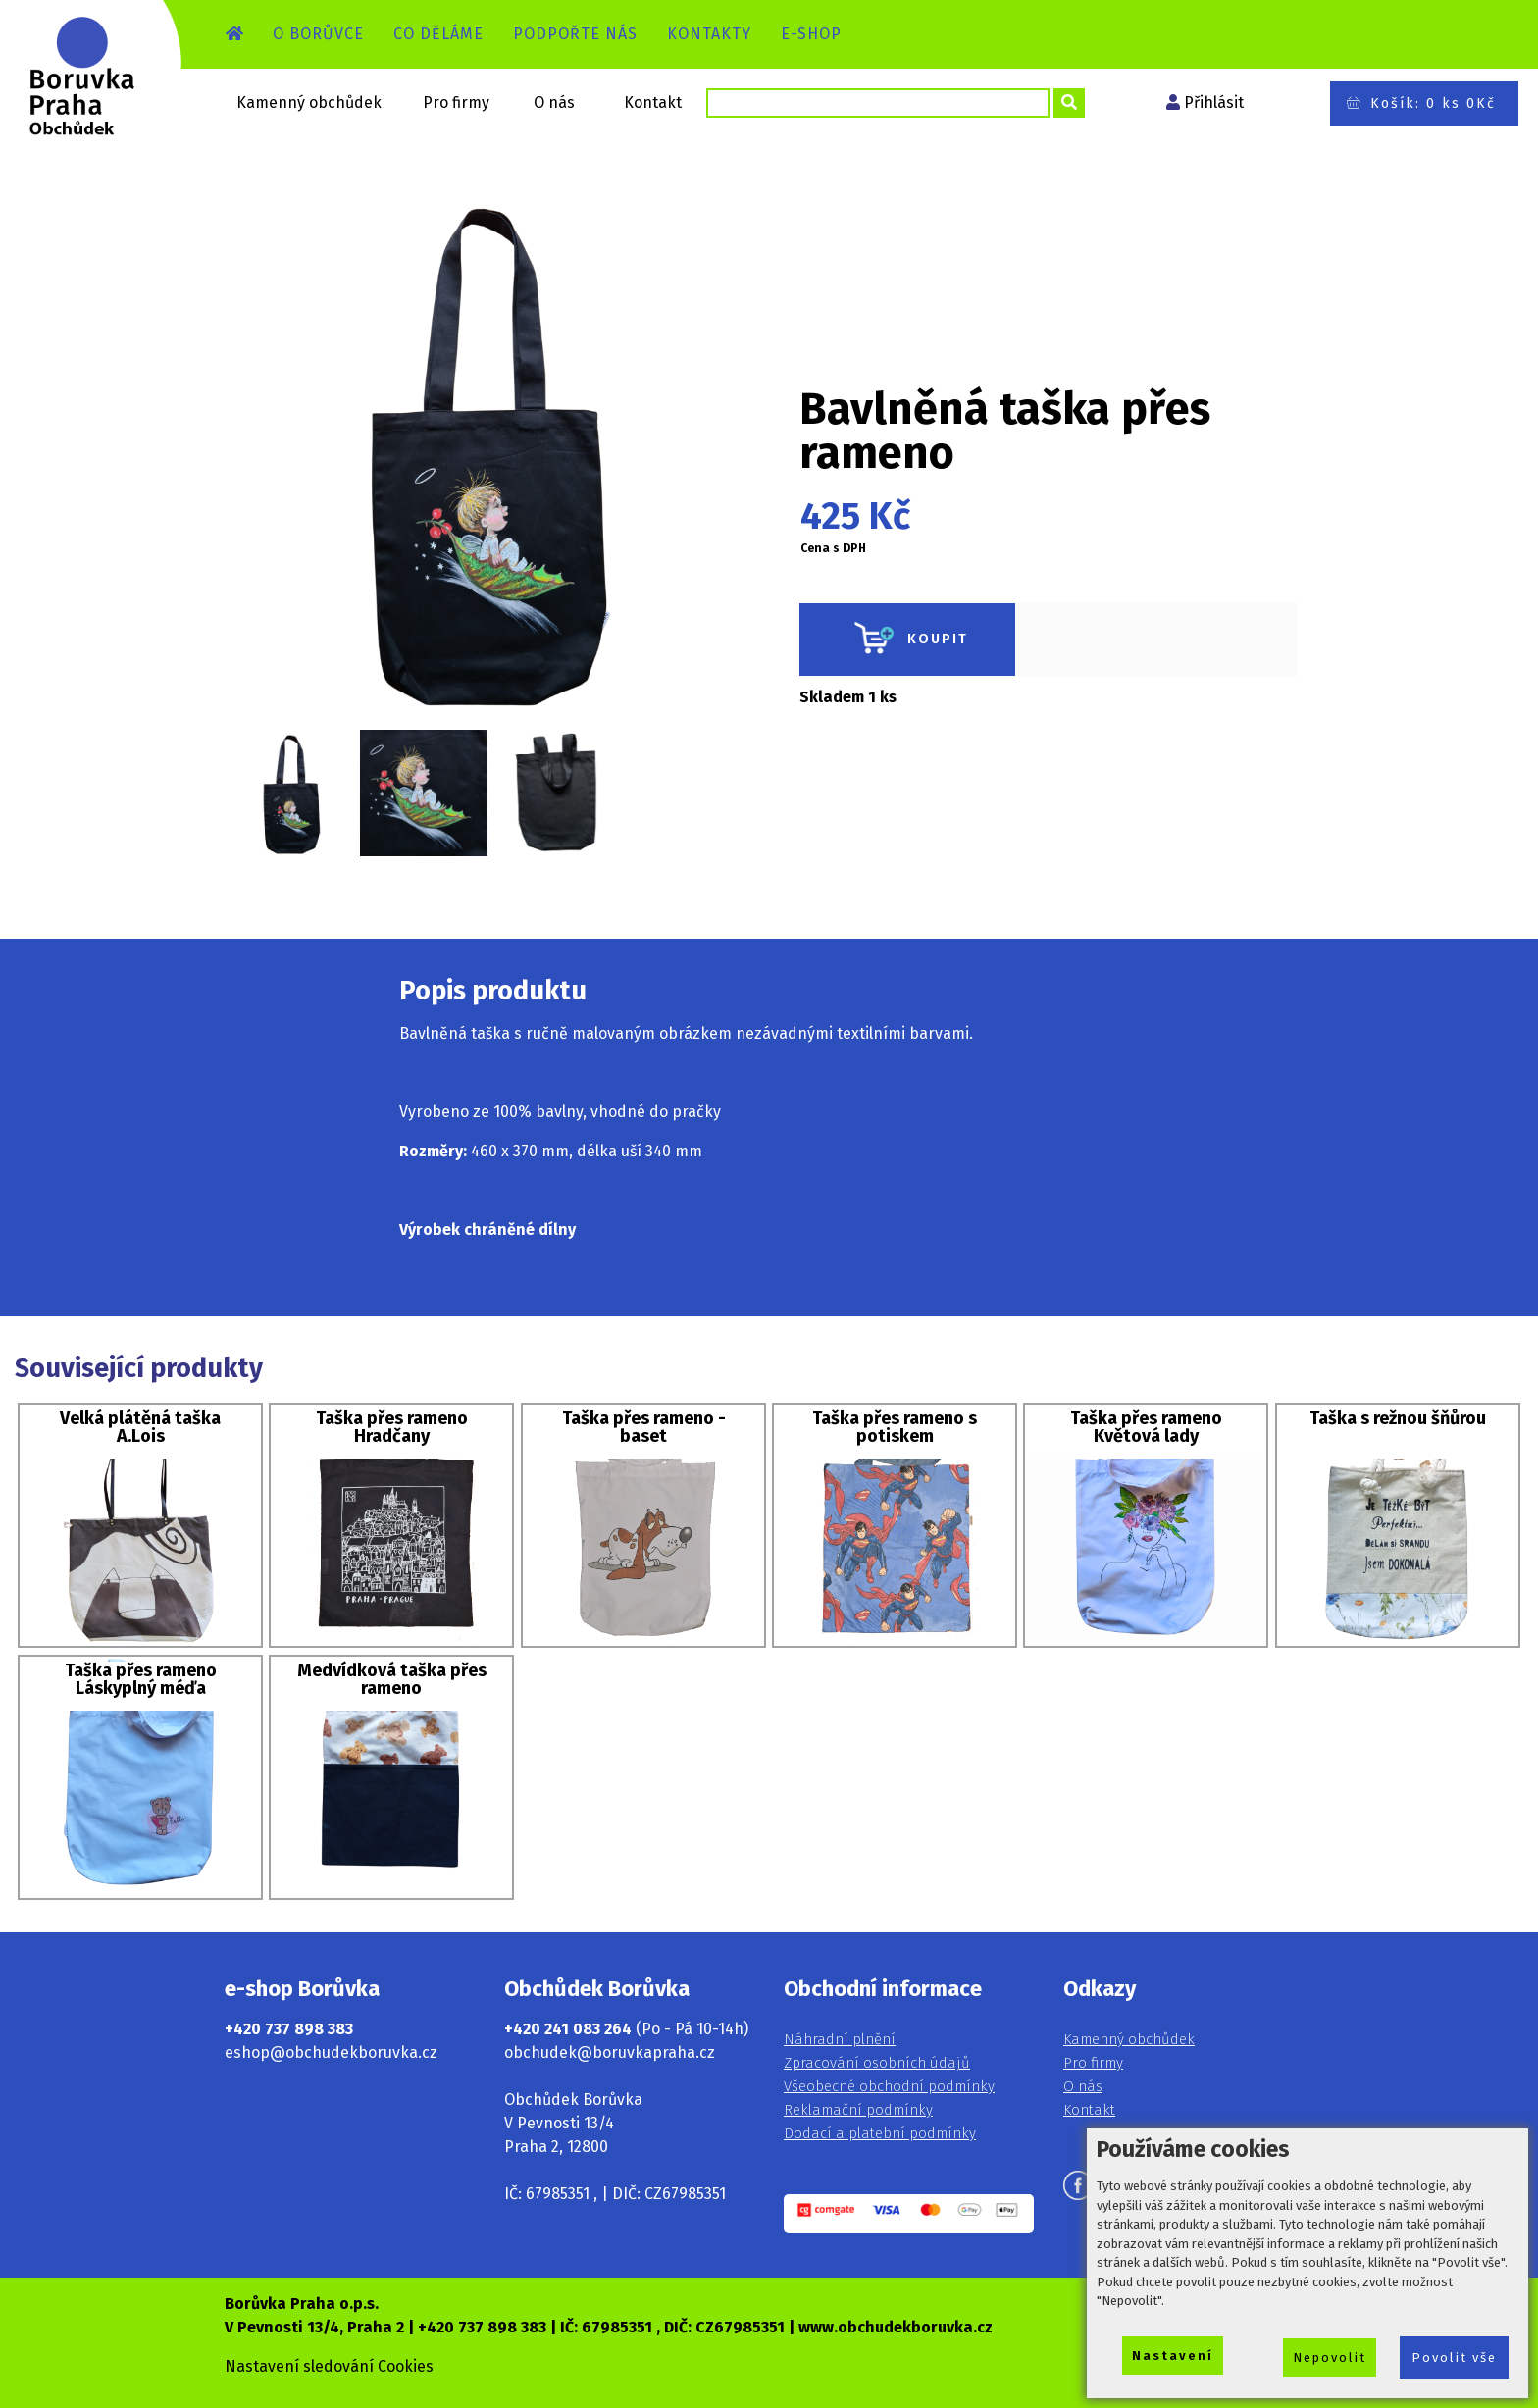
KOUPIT (907, 639)
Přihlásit (1214, 102)
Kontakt (653, 102)
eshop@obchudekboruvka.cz (331, 2052)
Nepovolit (1329, 2357)
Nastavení (1172, 2355)
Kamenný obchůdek (309, 102)
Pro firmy (456, 102)
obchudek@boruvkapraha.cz (609, 2052)
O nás (554, 102)
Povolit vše (1454, 2357)
